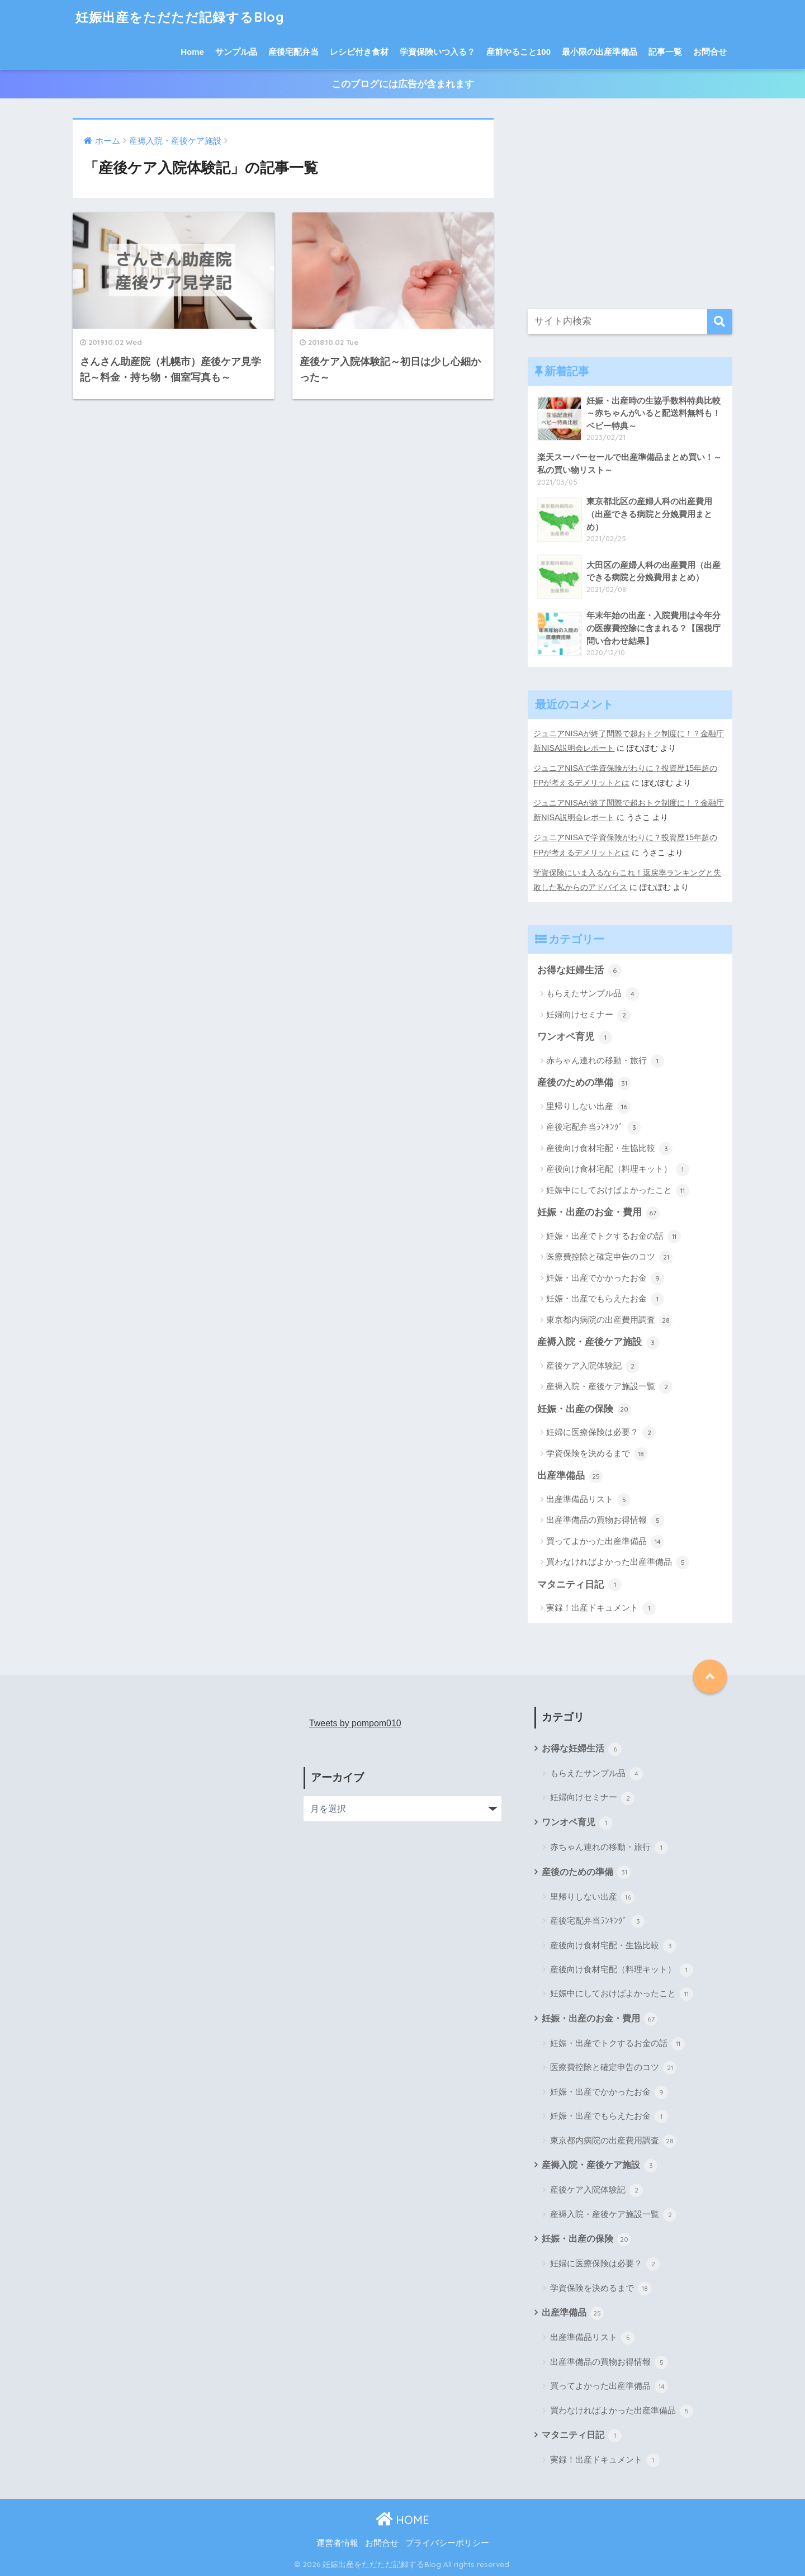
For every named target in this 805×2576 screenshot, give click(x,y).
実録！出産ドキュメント (601, 1608)
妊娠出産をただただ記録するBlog (180, 17)
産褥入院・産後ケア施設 (598, 1342)
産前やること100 (518, 51)
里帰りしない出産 (588, 1107)
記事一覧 (665, 51)
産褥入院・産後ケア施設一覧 (609, 1387)
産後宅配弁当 (293, 51)
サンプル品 (236, 51)
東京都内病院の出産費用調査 (609, 1320)
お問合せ (710, 51)
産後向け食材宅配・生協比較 (609, 1149)
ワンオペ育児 (574, 1037)
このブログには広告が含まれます (403, 84)
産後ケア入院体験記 (592, 1366)
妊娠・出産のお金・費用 (598, 1213)
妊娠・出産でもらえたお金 (605, 1299)
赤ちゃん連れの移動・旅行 (605, 1061)
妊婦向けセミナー (588, 1015)
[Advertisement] (630, 207)
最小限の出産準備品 (599, 51)
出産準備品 (570, 1476)
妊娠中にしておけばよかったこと (617, 1190)
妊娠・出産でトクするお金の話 (613, 1236)
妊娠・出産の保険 (584, 1409)
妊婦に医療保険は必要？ (601, 1432)
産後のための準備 (584, 1083)
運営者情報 (337, 2543)
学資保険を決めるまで (596, 1454)
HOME (402, 2520)
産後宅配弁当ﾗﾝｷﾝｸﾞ (593, 1127)
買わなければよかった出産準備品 (617, 1562)
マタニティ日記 (579, 1585)
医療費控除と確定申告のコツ (609, 1257)
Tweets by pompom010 (355, 1723)
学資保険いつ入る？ (437, 51)
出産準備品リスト (588, 1500)
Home (192, 51)
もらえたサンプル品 (592, 994)
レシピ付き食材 (359, 51)
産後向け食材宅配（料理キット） (617, 1169)
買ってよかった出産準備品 (605, 1542)
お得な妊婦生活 (579, 970)
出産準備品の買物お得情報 (605, 1520)
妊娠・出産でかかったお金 (605, 1278)
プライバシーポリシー (447, 2543)
